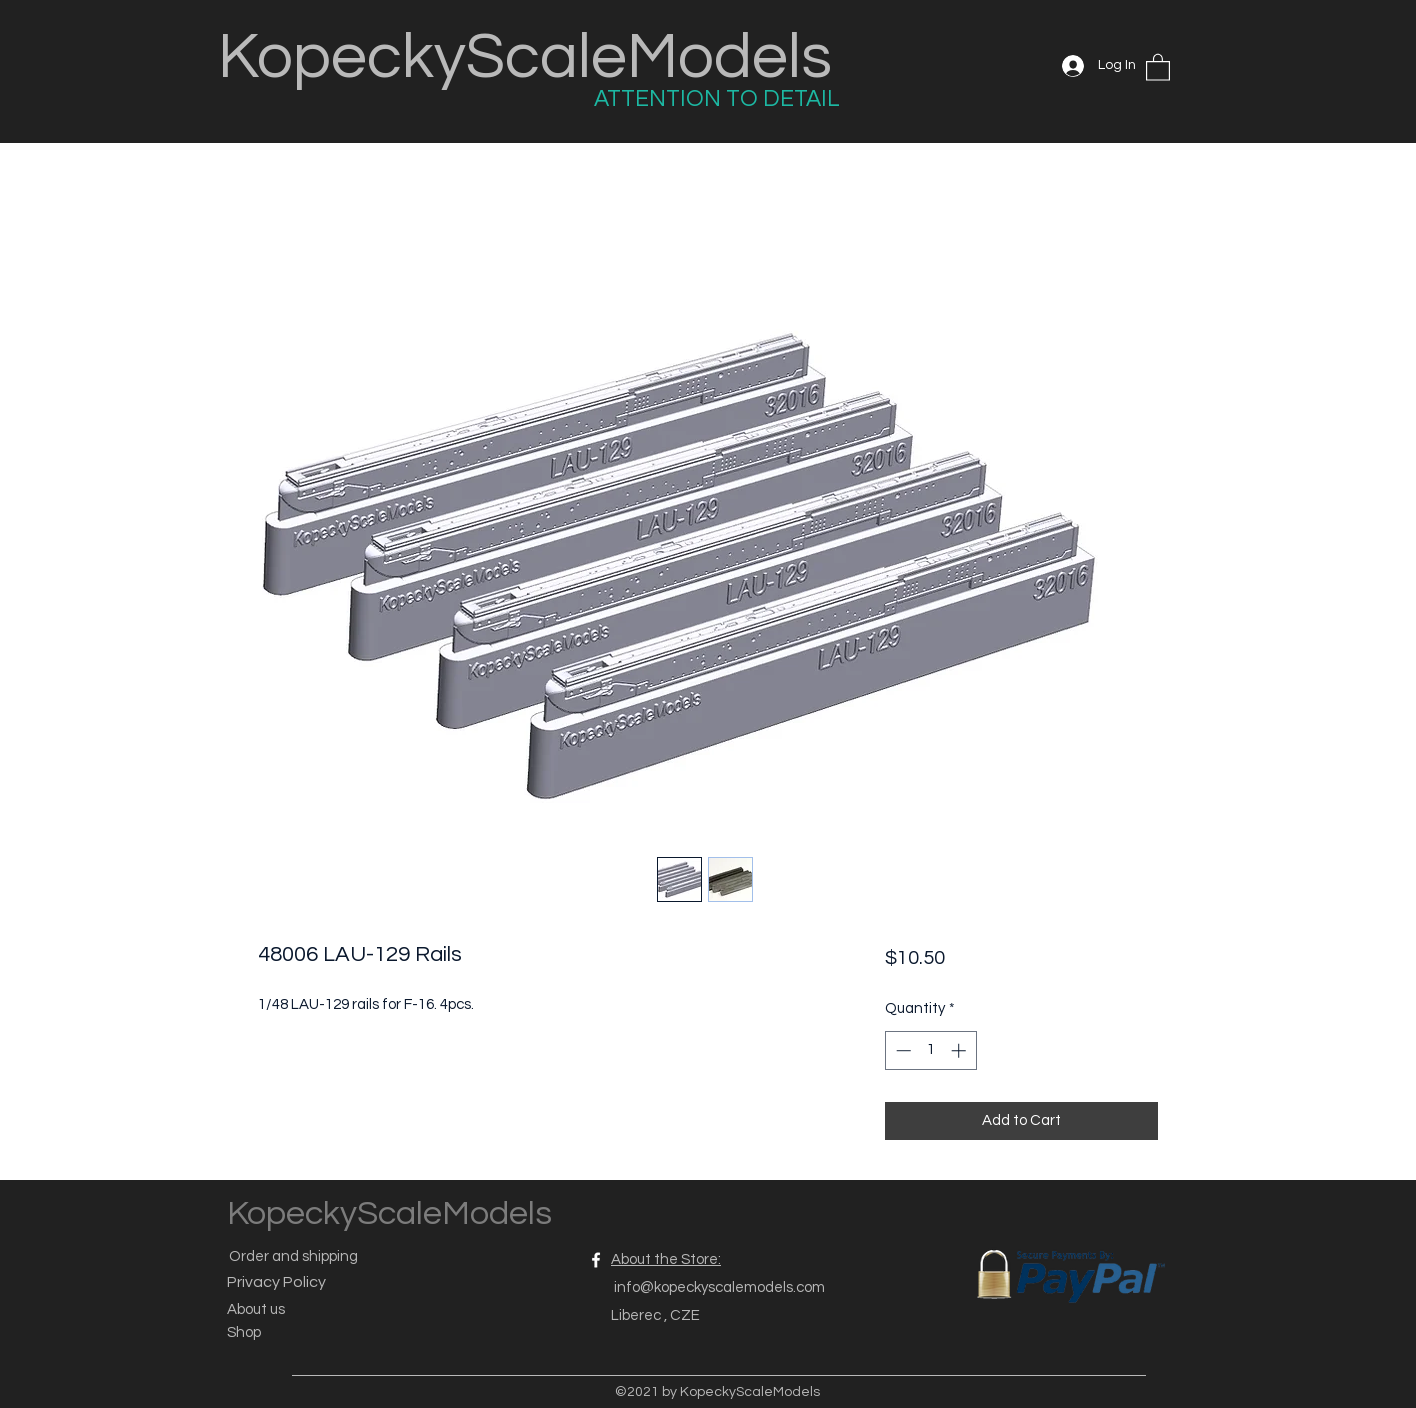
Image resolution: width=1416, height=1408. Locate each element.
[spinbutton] (930, 1050)
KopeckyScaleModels (525, 57)
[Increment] (960, 1050)
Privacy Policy (276, 1282)
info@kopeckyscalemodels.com (719, 1287)
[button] (1158, 66)
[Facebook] (596, 1260)
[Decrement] (901, 1050)
